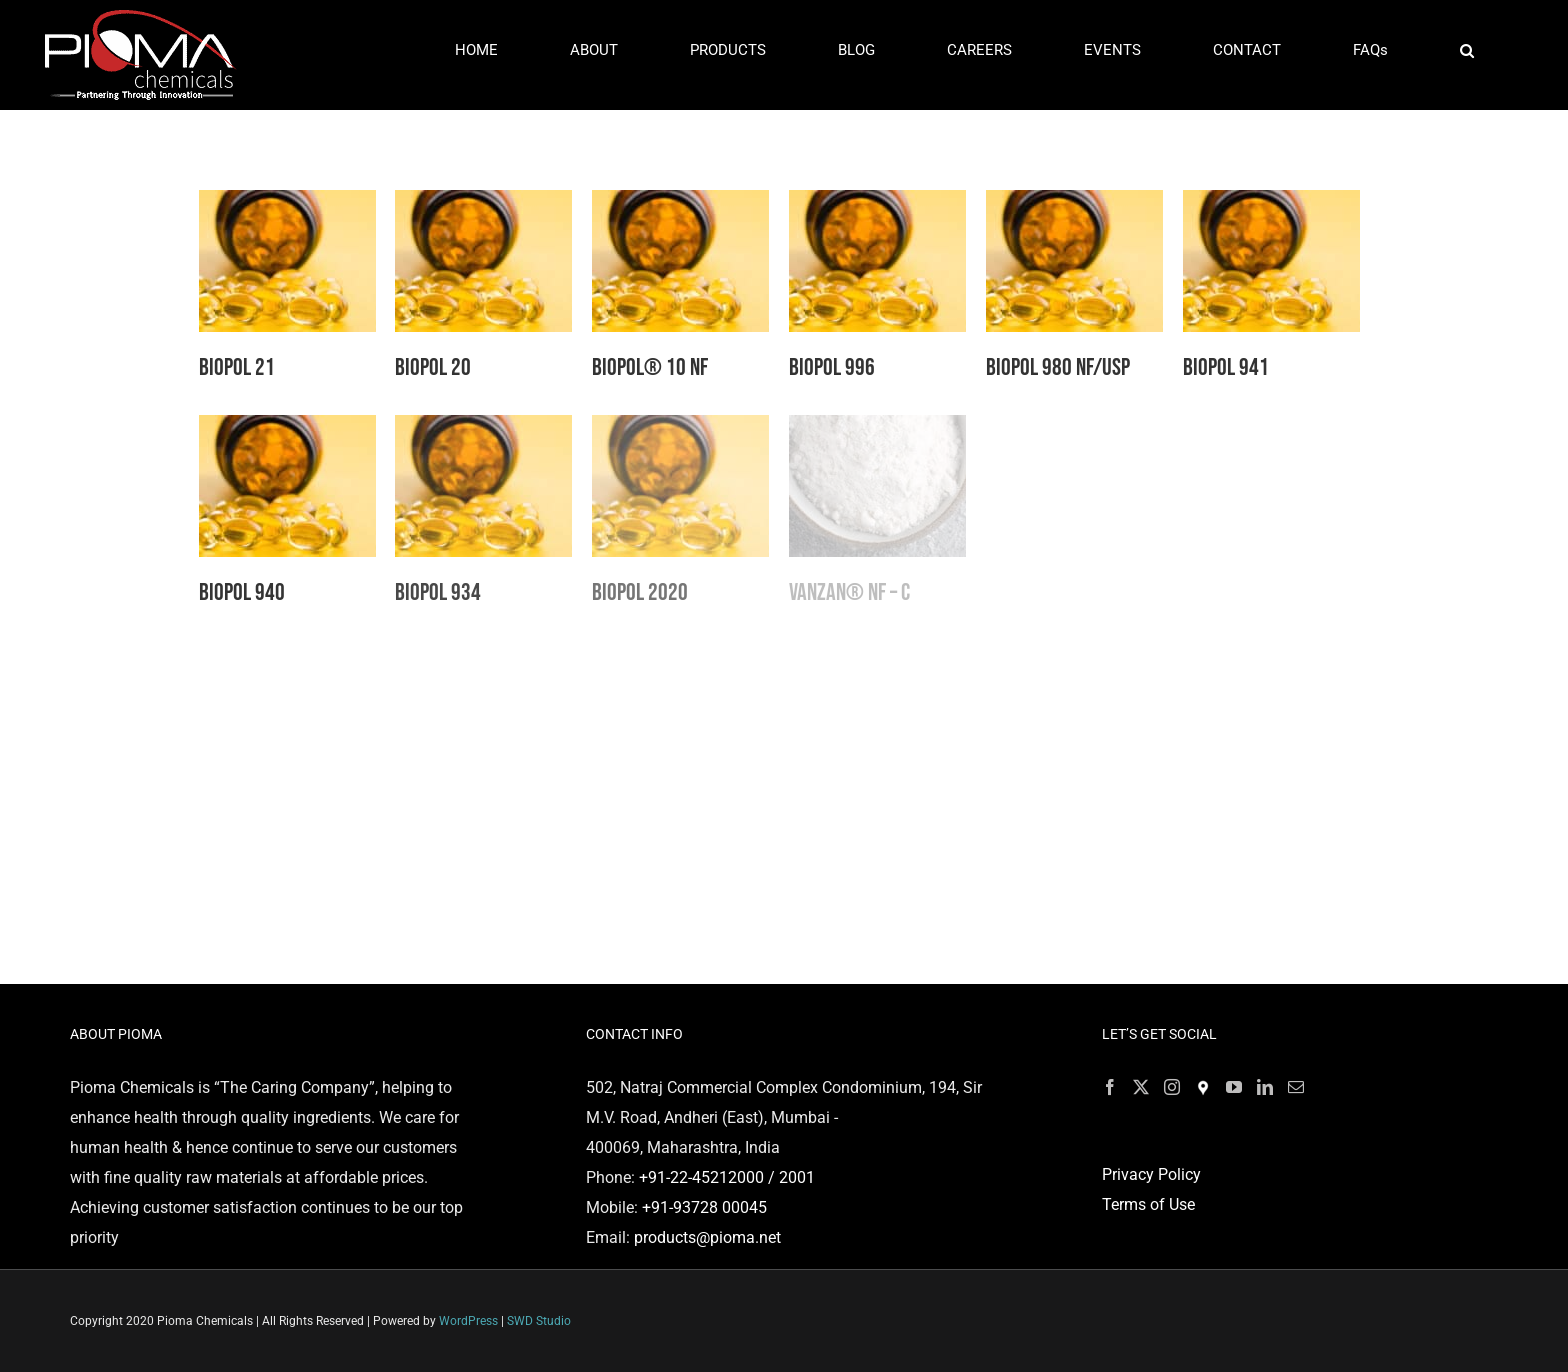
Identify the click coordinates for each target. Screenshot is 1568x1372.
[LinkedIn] (1265, 1087)
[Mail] (1296, 1087)
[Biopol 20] (483, 204)
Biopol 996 (832, 367)
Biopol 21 (237, 367)
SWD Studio (539, 1321)
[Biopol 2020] (680, 429)
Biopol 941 (1226, 367)
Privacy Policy (1151, 1174)
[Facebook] (1110, 1087)
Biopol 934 (438, 592)
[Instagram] (1172, 1087)
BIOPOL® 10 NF (650, 367)
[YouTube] (1234, 1087)
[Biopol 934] (483, 429)
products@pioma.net (707, 1237)
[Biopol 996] (877, 204)
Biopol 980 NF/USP (1058, 367)
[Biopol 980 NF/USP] (1074, 204)
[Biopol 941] (1271, 204)
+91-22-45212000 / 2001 (727, 1177)
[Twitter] (1141, 1087)
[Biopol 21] (287, 204)
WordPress (468, 1321)
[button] (1467, 50)
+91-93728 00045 (704, 1207)
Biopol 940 (242, 592)
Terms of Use (1148, 1204)
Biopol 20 (433, 367)
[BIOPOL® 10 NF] (680, 204)
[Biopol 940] (287, 429)
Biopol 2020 (640, 592)
